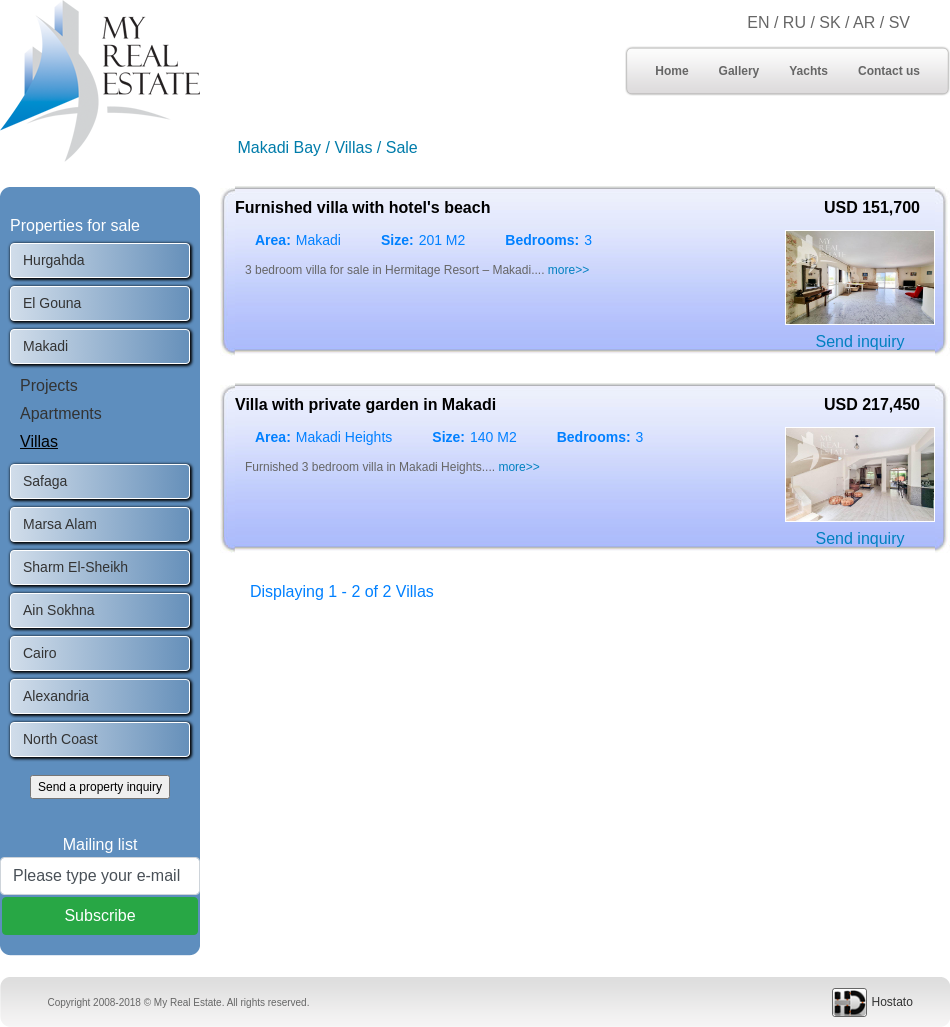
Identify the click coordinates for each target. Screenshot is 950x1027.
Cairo (39, 653)
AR (866, 22)
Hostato (892, 1002)
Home (671, 71)
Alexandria (56, 696)
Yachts (808, 71)
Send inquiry (860, 341)
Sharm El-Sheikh (75, 567)
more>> (568, 270)
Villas (39, 441)
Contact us (889, 71)
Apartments (61, 413)
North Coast (60, 739)
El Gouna (52, 303)
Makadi (45, 346)
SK (829, 22)
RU (794, 22)
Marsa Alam (60, 524)
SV (899, 22)
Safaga (45, 481)
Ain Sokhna (59, 610)
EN (758, 22)
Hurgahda (54, 260)
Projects (49, 385)
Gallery (739, 71)
